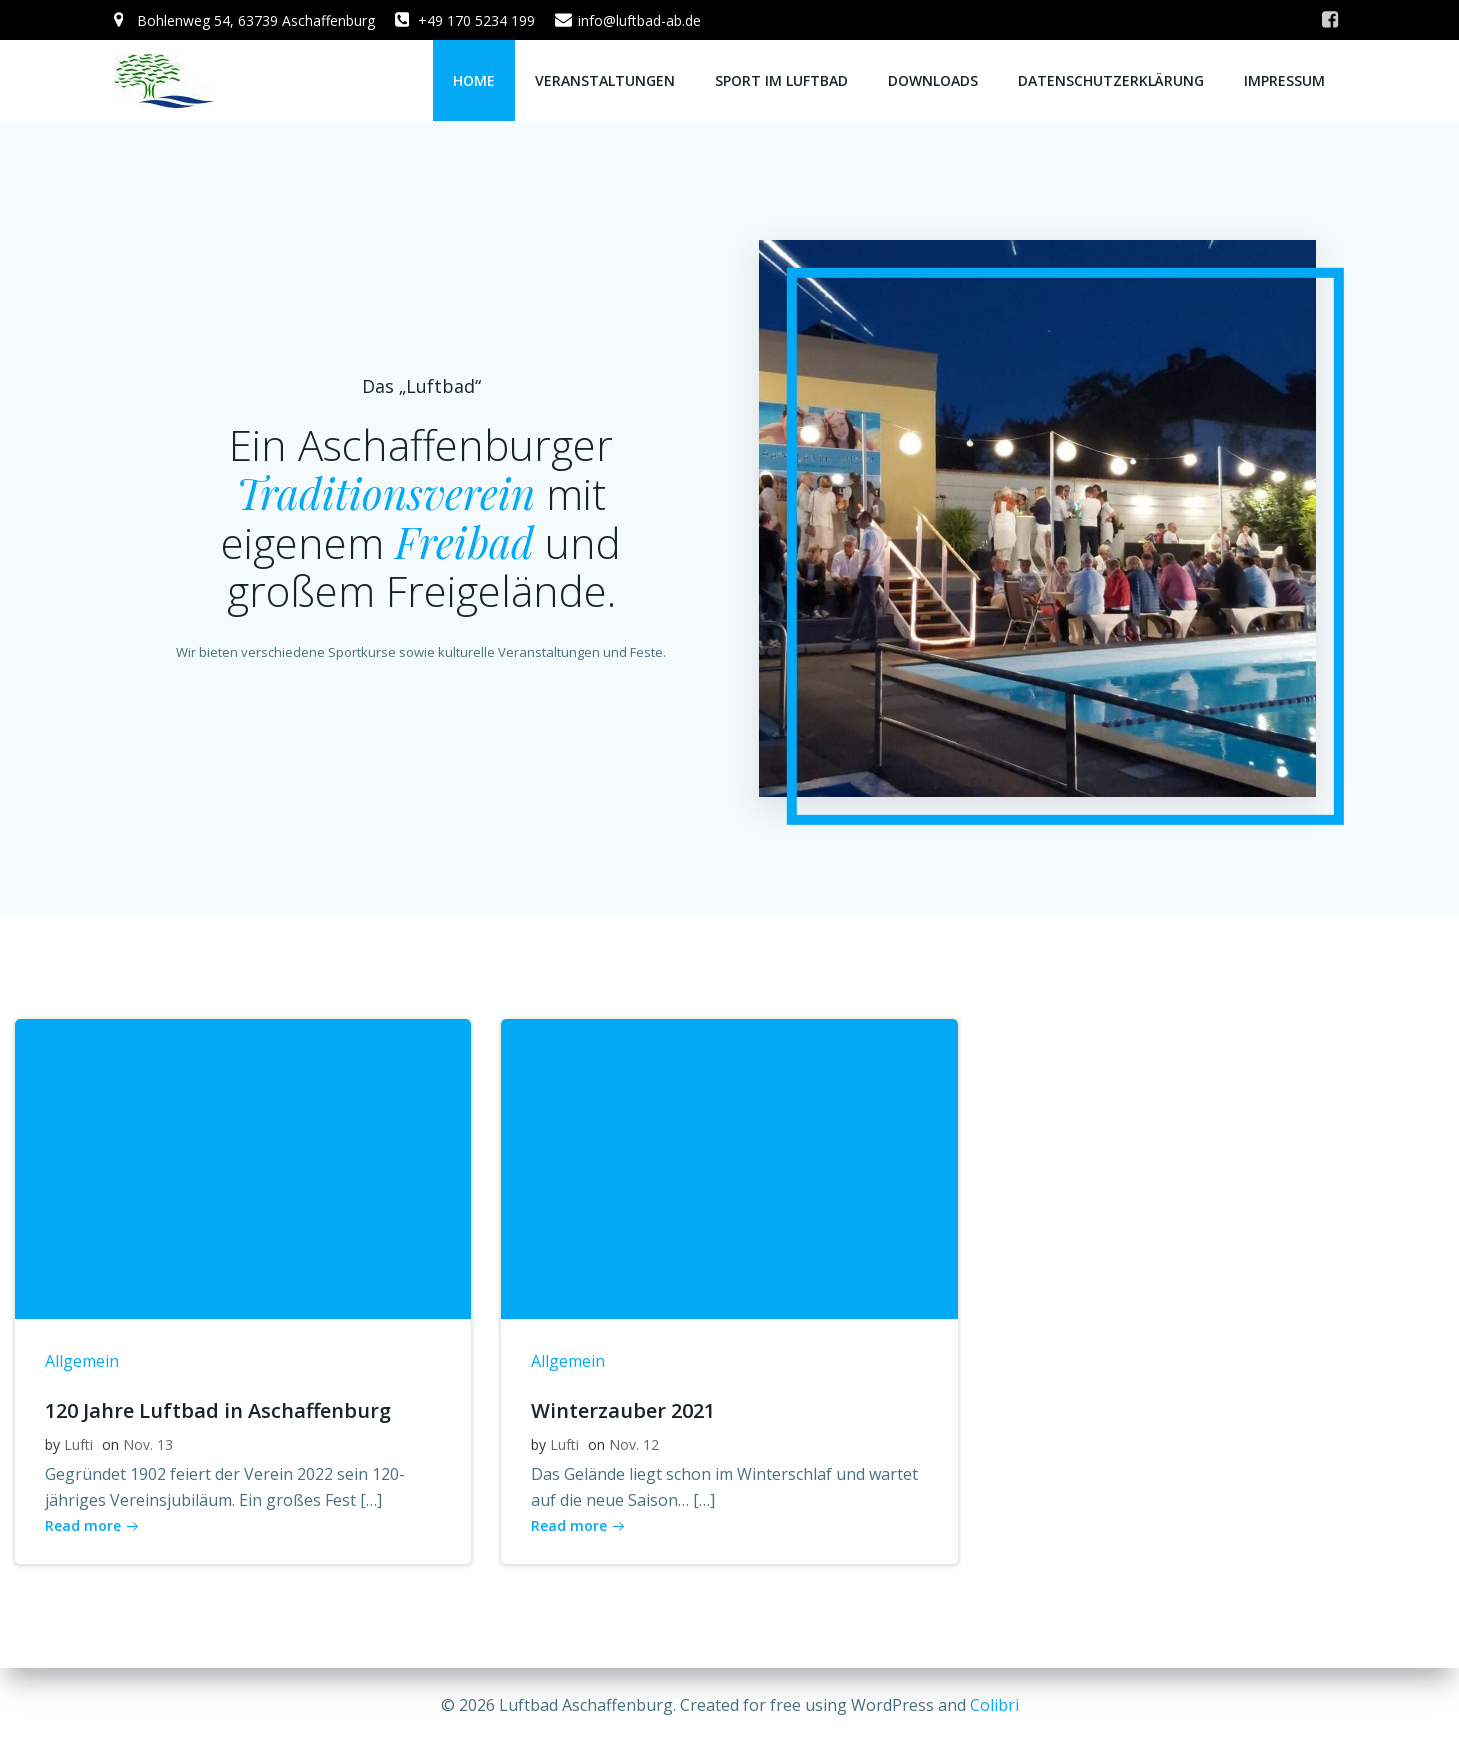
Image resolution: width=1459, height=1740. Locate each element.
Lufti (78, 1447)
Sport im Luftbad (782, 80)
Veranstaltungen (606, 80)
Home (475, 80)
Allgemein (82, 1364)
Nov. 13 (148, 1447)
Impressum (1285, 80)
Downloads (934, 80)
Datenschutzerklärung (1112, 80)
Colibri (994, 1705)
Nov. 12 (634, 1447)
